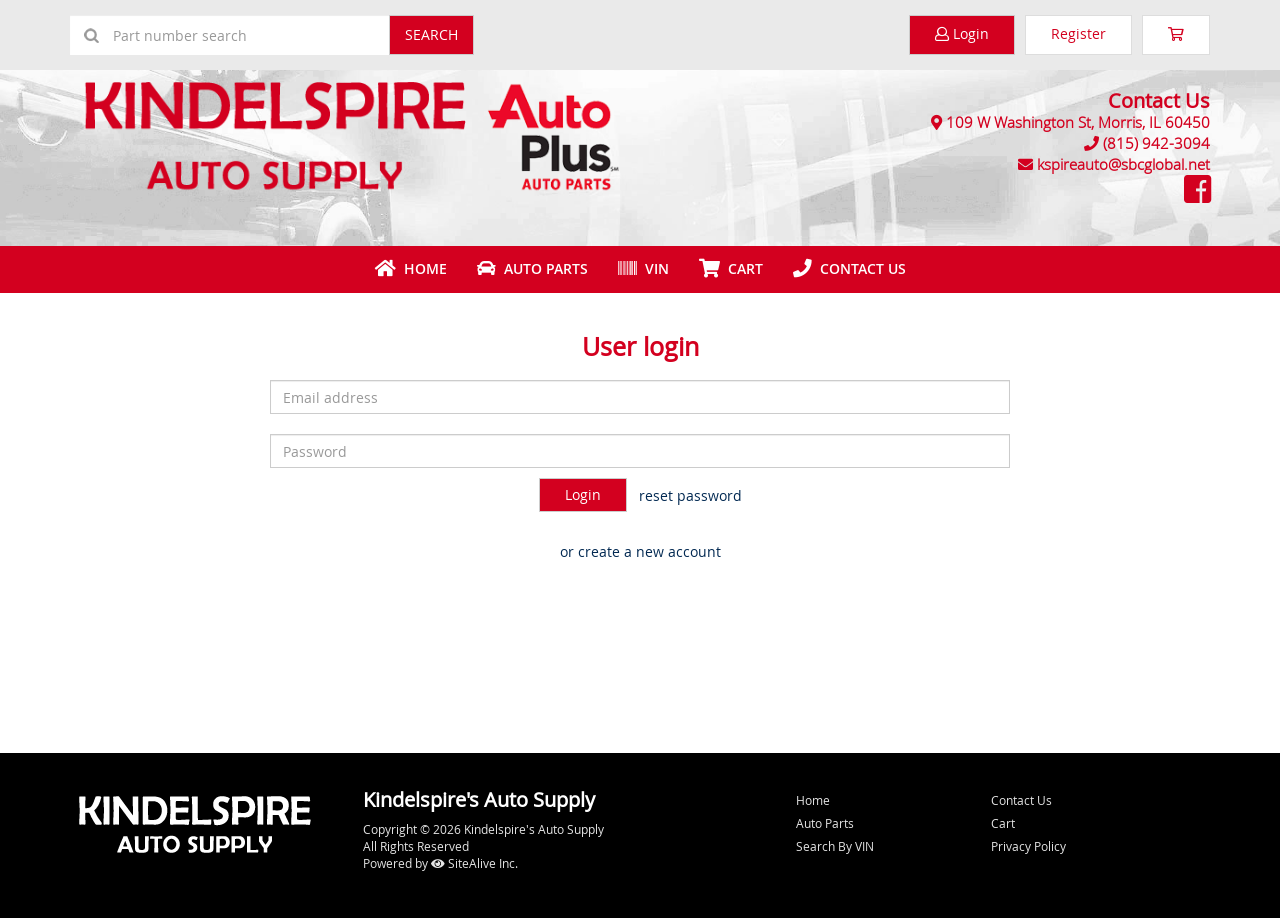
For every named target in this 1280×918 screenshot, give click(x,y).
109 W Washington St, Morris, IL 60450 (1078, 122)
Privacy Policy (1028, 846)
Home (411, 268)
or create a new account (640, 551)
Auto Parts (532, 268)
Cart (1003, 823)
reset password (690, 495)
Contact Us (849, 268)
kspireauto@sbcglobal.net (1123, 164)
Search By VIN (835, 846)
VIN (643, 268)
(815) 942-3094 (1156, 143)
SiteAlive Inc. (474, 863)
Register (1078, 33)
